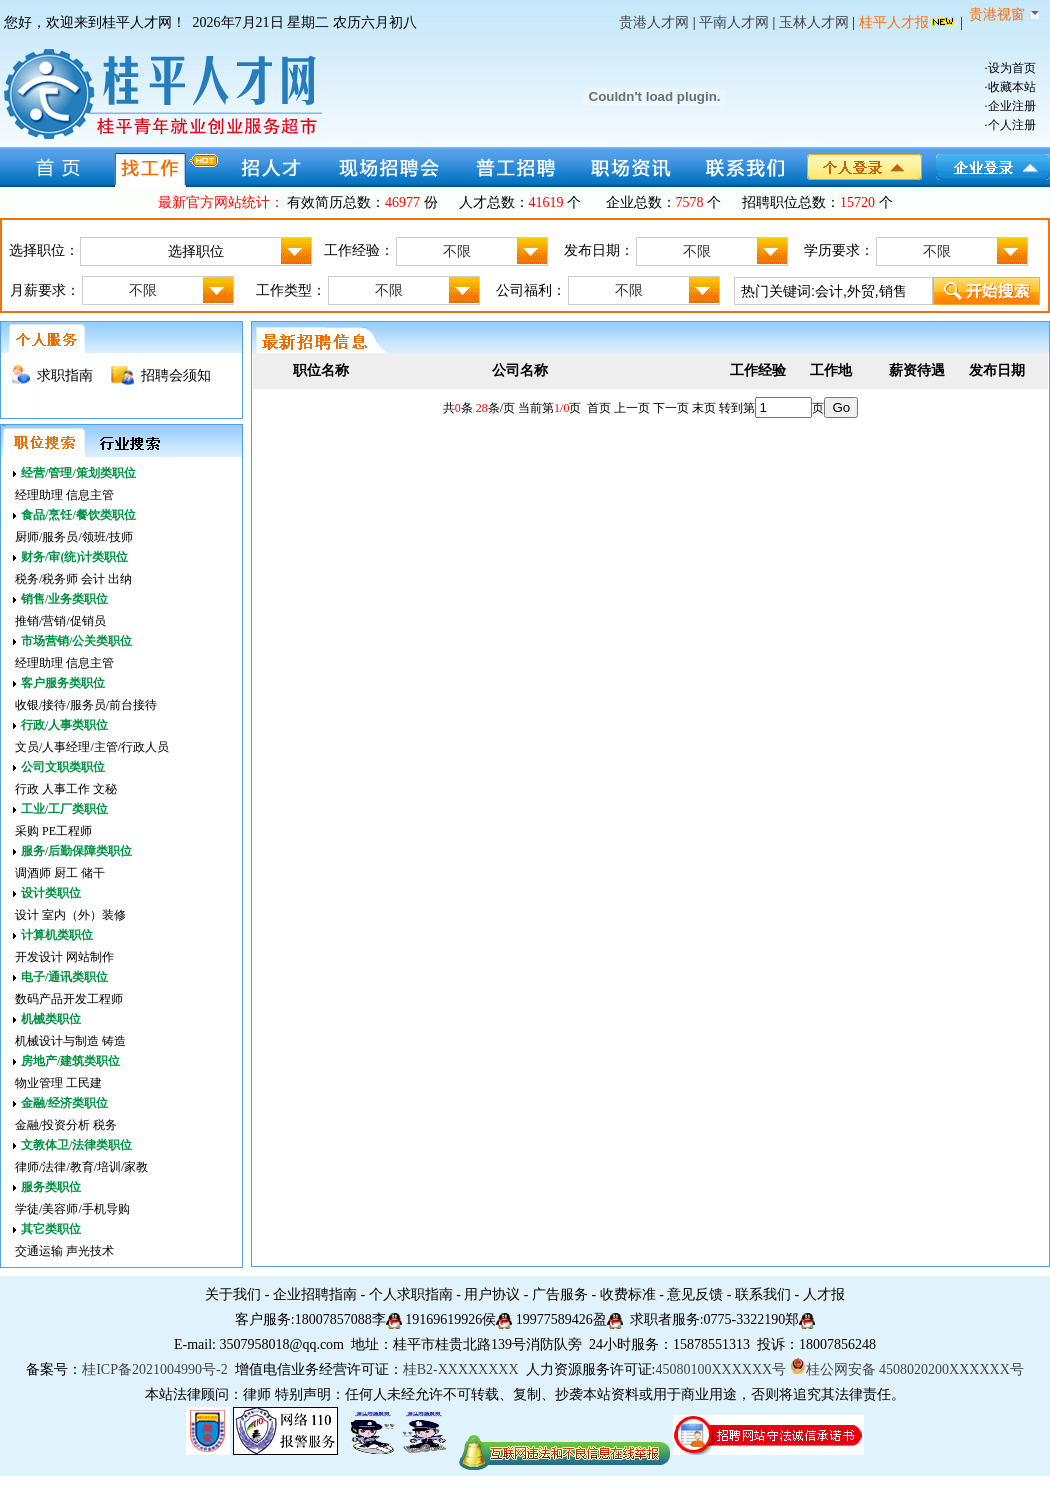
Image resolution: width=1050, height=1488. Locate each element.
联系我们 (763, 1294)
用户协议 (492, 1294)
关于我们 (233, 1294)
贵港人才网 (654, 22)
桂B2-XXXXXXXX (462, 1369)
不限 (495, 251)
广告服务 (560, 1294)
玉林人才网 (814, 22)
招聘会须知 (176, 375)
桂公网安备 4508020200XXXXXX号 (907, 1369)
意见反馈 (695, 1294)
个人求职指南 (411, 1294)
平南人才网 (734, 22)
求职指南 (65, 375)
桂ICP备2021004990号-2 (154, 1369)
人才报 (824, 1294)
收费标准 (628, 1294)
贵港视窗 (1004, 14)
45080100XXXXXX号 (720, 1369)
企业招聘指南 (315, 1294)
